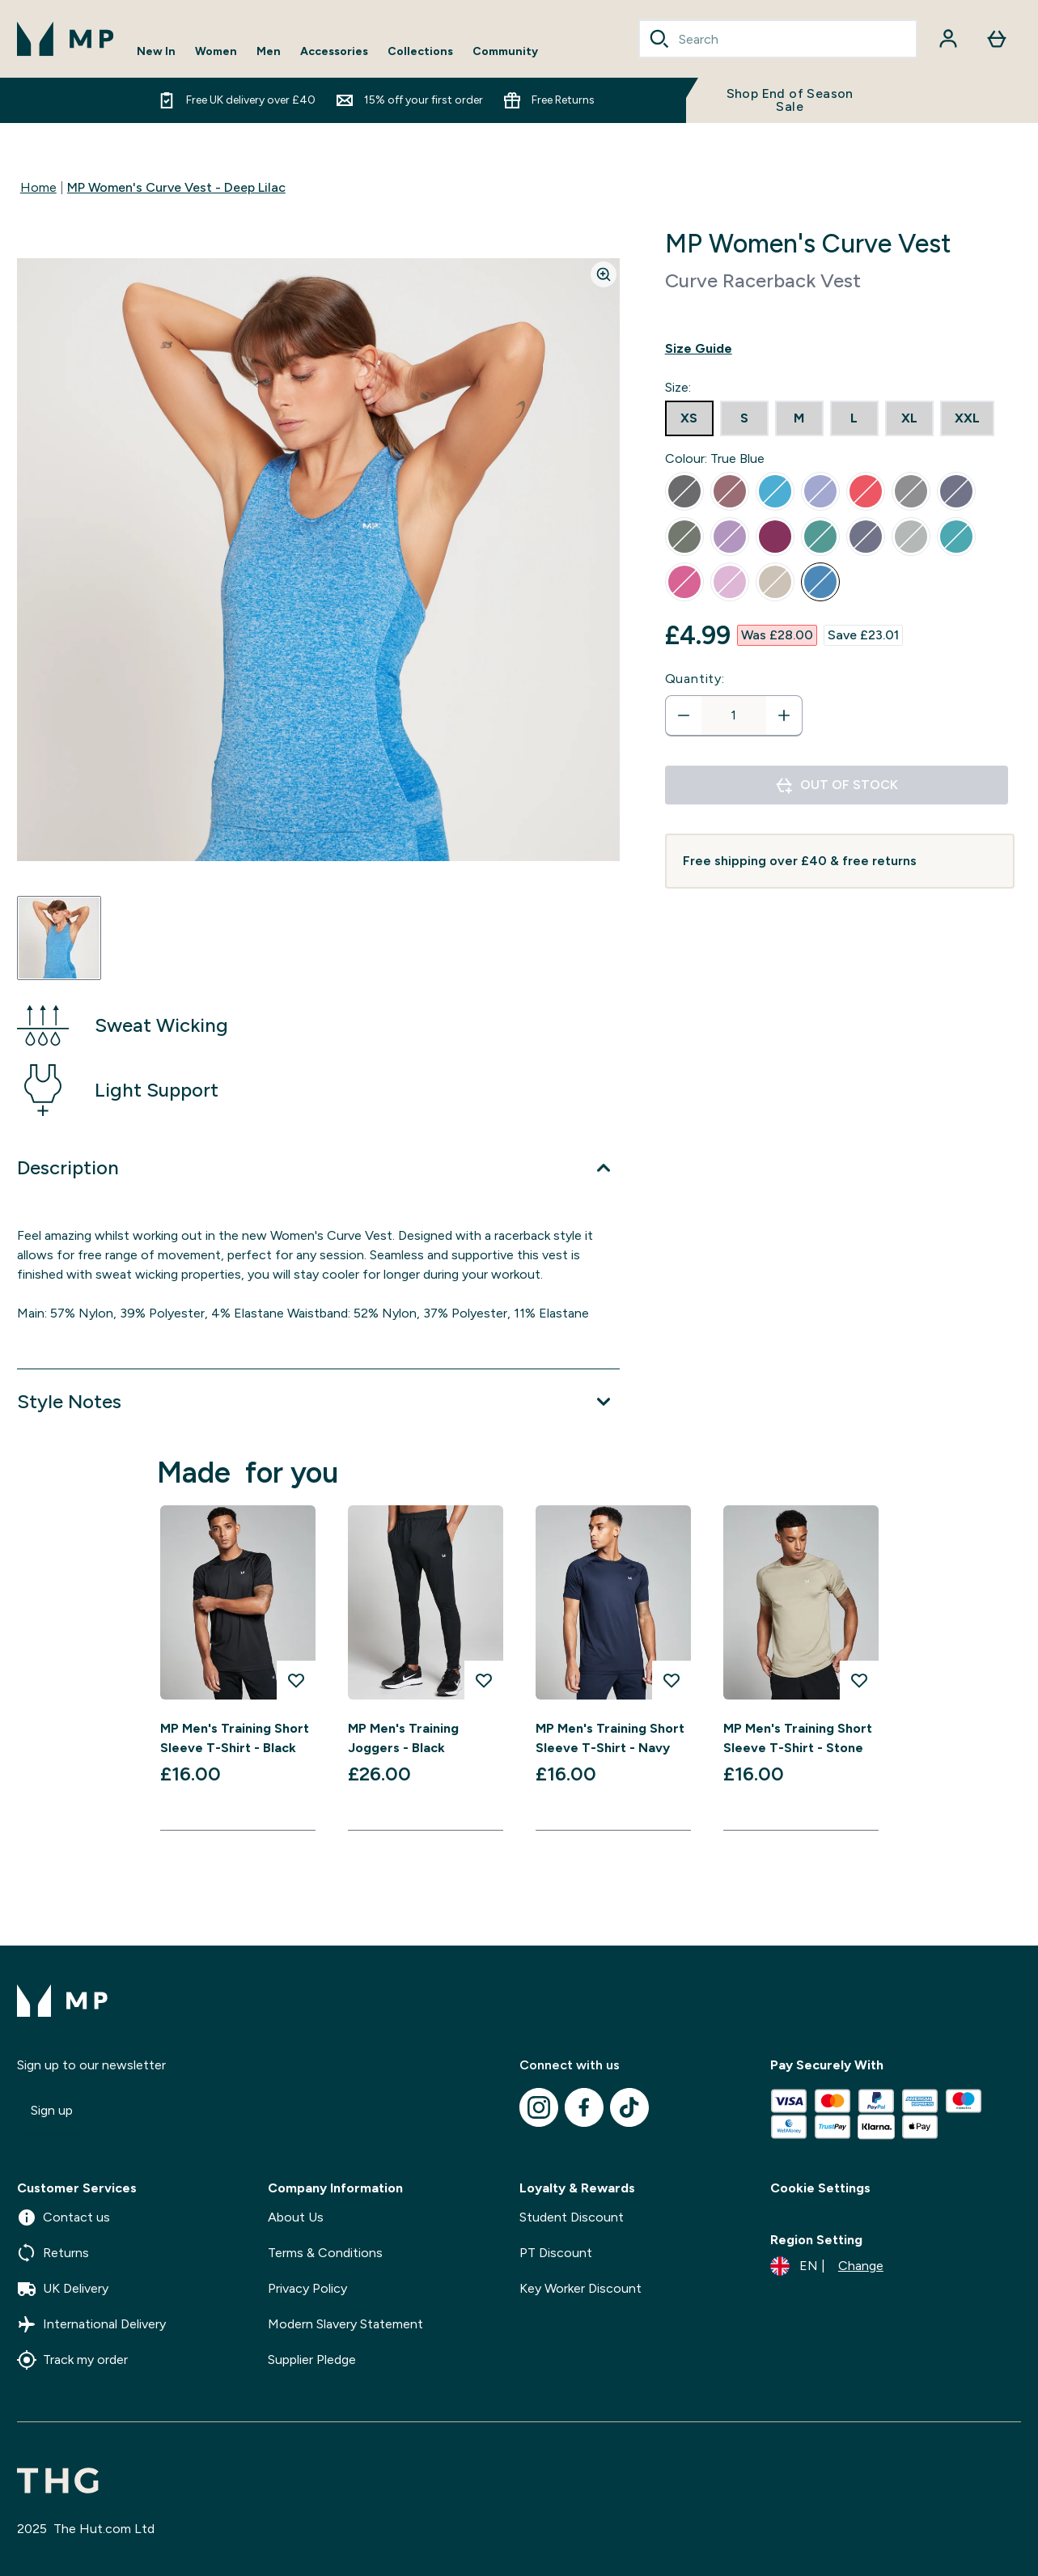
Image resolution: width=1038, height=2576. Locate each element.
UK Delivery (62, 2288)
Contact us (63, 2217)
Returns (53, 2253)
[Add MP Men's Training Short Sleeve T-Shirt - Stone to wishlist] (859, 1680)
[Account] (948, 39)
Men (268, 51)
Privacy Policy (307, 2288)
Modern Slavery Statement (345, 2324)
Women (216, 51)
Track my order (72, 2360)
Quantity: (695, 678)
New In (156, 51)
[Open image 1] (59, 938)
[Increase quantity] (784, 715)
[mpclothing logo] (65, 39)
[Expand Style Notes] (318, 1401)
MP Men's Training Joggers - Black (403, 1738)
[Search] (659, 38)
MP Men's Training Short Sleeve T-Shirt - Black (234, 1738)
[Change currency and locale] (826, 2266)
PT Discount (555, 2252)
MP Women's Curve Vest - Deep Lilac (176, 187)
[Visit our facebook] (584, 2107)
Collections (420, 51)
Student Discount (571, 2217)
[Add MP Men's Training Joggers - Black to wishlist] (483, 1680)
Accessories (334, 51)
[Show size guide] (840, 349)
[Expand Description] (318, 1167)
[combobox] (778, 38)
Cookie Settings (820, 2188)
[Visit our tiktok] (629, 2107)
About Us (296, 2217)
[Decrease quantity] (683, 715)
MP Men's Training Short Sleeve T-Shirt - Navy (610, 1738)
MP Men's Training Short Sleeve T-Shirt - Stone (797, 1738)
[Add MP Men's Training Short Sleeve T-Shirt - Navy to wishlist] (671, 1680)
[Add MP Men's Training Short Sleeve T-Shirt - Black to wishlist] (296, 1680)
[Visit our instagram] (538, 2107)
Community (505, 51)
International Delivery (91, 2324)
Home (38, 187)
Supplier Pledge (312, 2359)
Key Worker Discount (580, 2288)
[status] (733, 715)
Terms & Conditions (325, 2252)
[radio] (689, 418)
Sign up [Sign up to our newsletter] (52, 2110)
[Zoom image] (603, 274)
